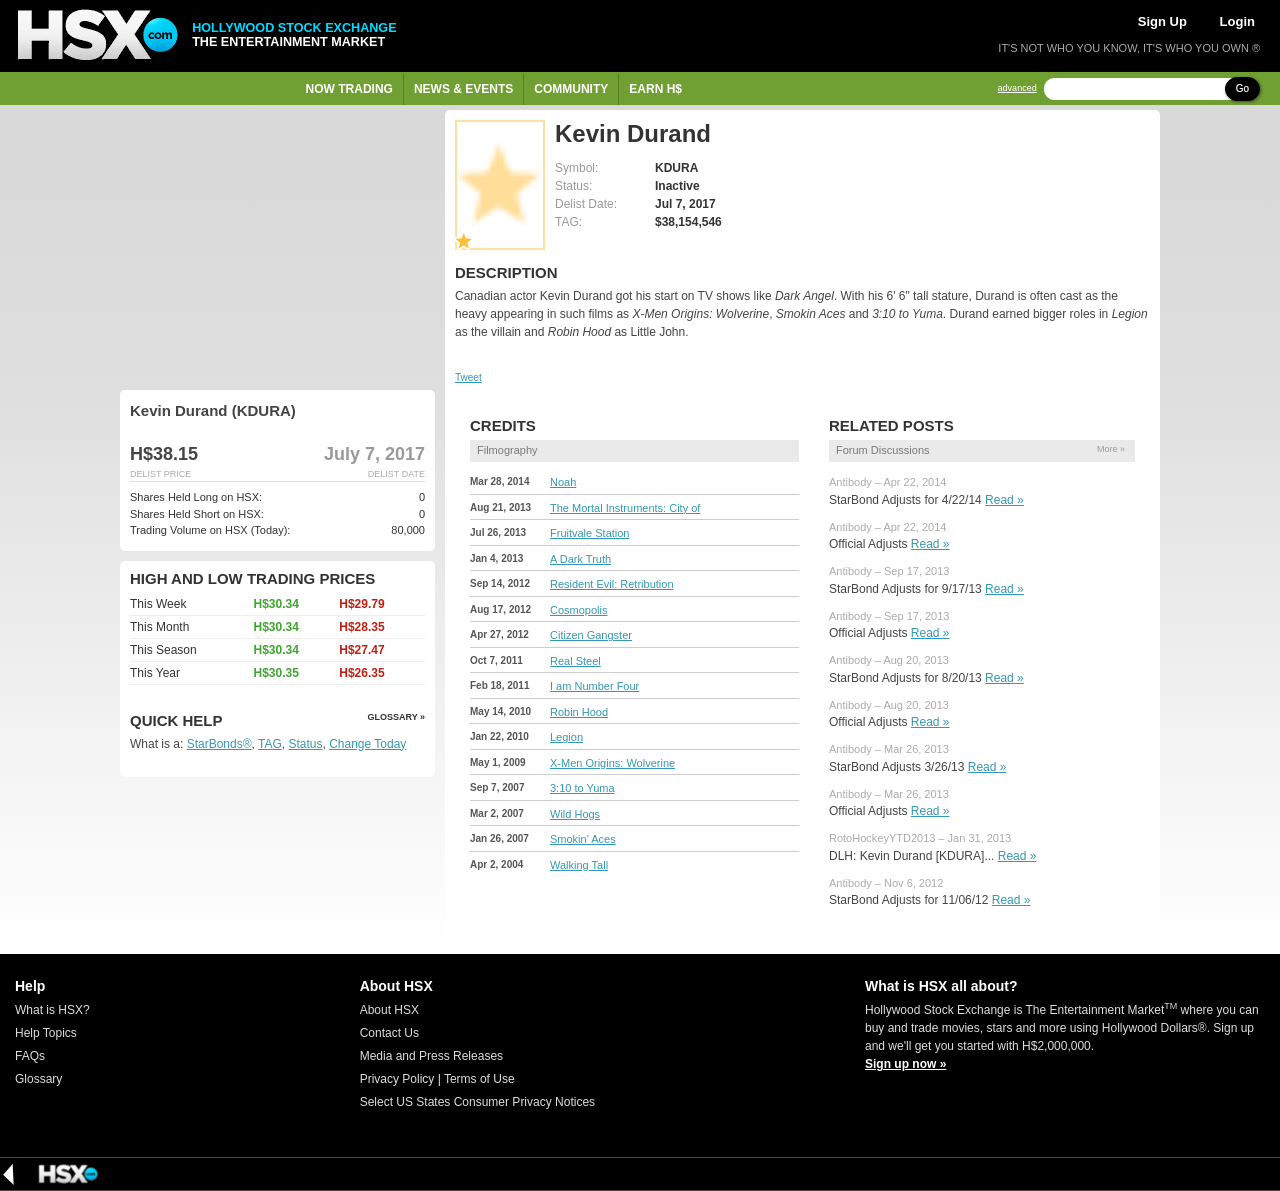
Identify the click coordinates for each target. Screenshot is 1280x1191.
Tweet (468, 377)
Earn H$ (655, 89)
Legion (566, 737)
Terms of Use (479, 1079)
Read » (1004, 500)
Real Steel (575, 661)
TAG (270, 744)
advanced (1017, 88)
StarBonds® (219, 744)
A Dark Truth (580, 559)
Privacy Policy (397, 1079)
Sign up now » (905, 1064)
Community (571, 89)
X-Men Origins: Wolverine (612, 763)
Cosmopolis (578, 610)
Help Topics (46, 1033)
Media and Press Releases (431, 1056)
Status (305, 744)
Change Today (367, 744)
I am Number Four (594, 686)
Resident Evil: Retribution (612, 584)
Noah (563, 482)
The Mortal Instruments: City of (625, 508)
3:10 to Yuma (582, 788)
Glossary (38, 1079)
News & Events (463, 89)
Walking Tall (579, 865)
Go (1242, 88)
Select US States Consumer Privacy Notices (477, 1102)
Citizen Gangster (591, 635)
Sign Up (1162, 21)
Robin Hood (579, 712)
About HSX (389, 1010)
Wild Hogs (575, 814)
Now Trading (349, 89)
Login (1237, 21)
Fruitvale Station (589, 533)
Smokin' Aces (583, 839)
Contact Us (389, 1033)
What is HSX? (52, 1010)
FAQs (30, 1056)
